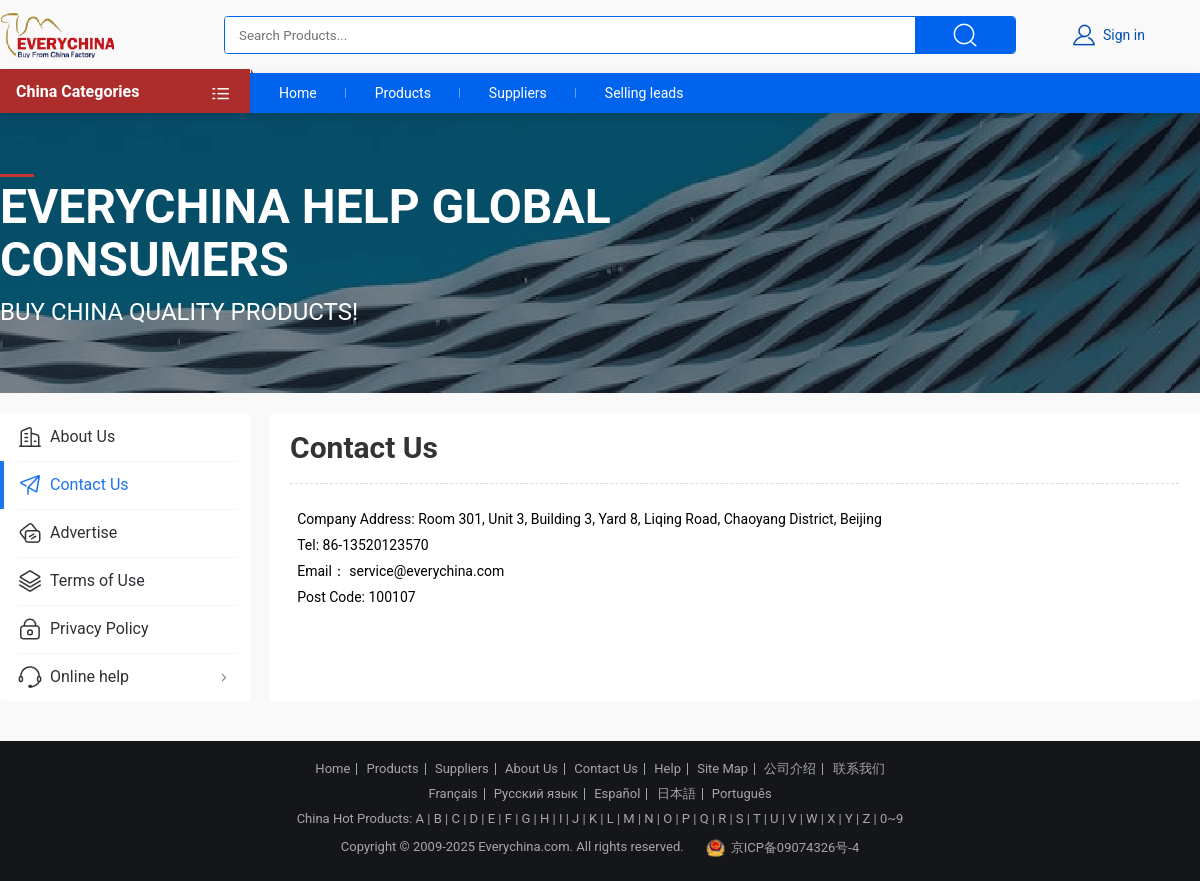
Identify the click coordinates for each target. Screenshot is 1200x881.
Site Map (722, 769)
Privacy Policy (83, 629)
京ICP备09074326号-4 (783, 848)
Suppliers (518, 93)
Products (403, 93)
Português (742, 794)
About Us (66, 437)
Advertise (67, 533)
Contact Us (73, 485)
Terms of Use (81, 581)
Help (667, 769)
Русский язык (536, 794)
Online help (126, 677)
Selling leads (644, 93)
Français (452, 794)
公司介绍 (790, 769)
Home (298, 93)
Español (617, 794)
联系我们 (859, 769)
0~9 (891, 818)
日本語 (676, 794)
